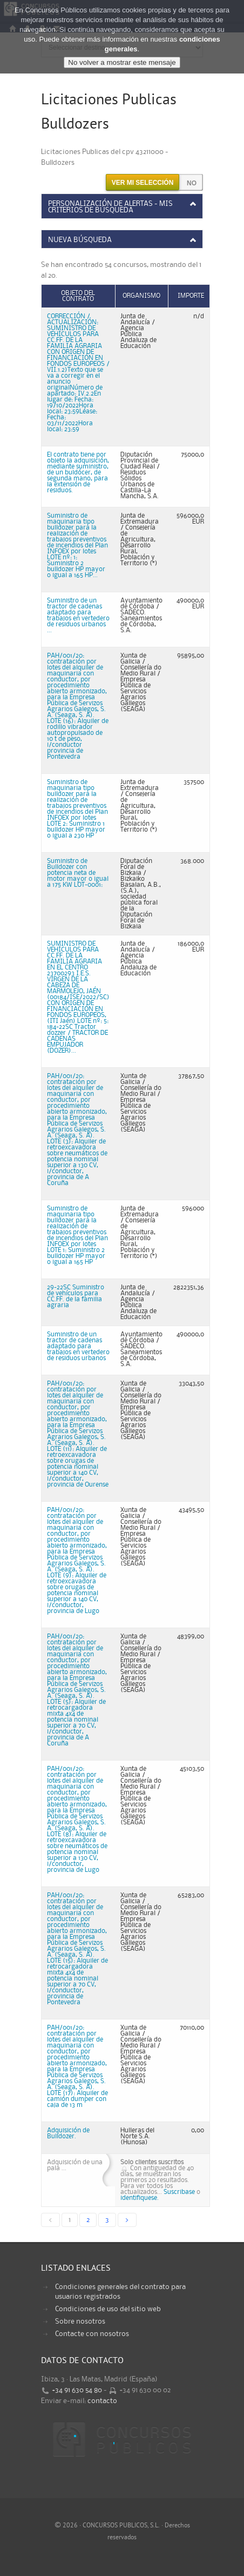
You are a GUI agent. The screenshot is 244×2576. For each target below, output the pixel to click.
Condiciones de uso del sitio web (108, 2309)
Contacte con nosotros (92, 2334)
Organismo (141, 296)
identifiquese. (139, 2198)
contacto (102, 2401)
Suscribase (179, 2192)
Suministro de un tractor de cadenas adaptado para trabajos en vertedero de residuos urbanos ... (78, 615)
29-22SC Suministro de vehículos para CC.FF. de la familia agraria (75, 1296)
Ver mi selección (143, 182)
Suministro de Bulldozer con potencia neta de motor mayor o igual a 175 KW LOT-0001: (78, 873)
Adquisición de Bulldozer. (68, 2133)
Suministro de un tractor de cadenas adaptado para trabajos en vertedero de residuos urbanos (78, 1346)
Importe (191, 296)
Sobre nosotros (80, 2321)
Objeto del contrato (78, 296)
